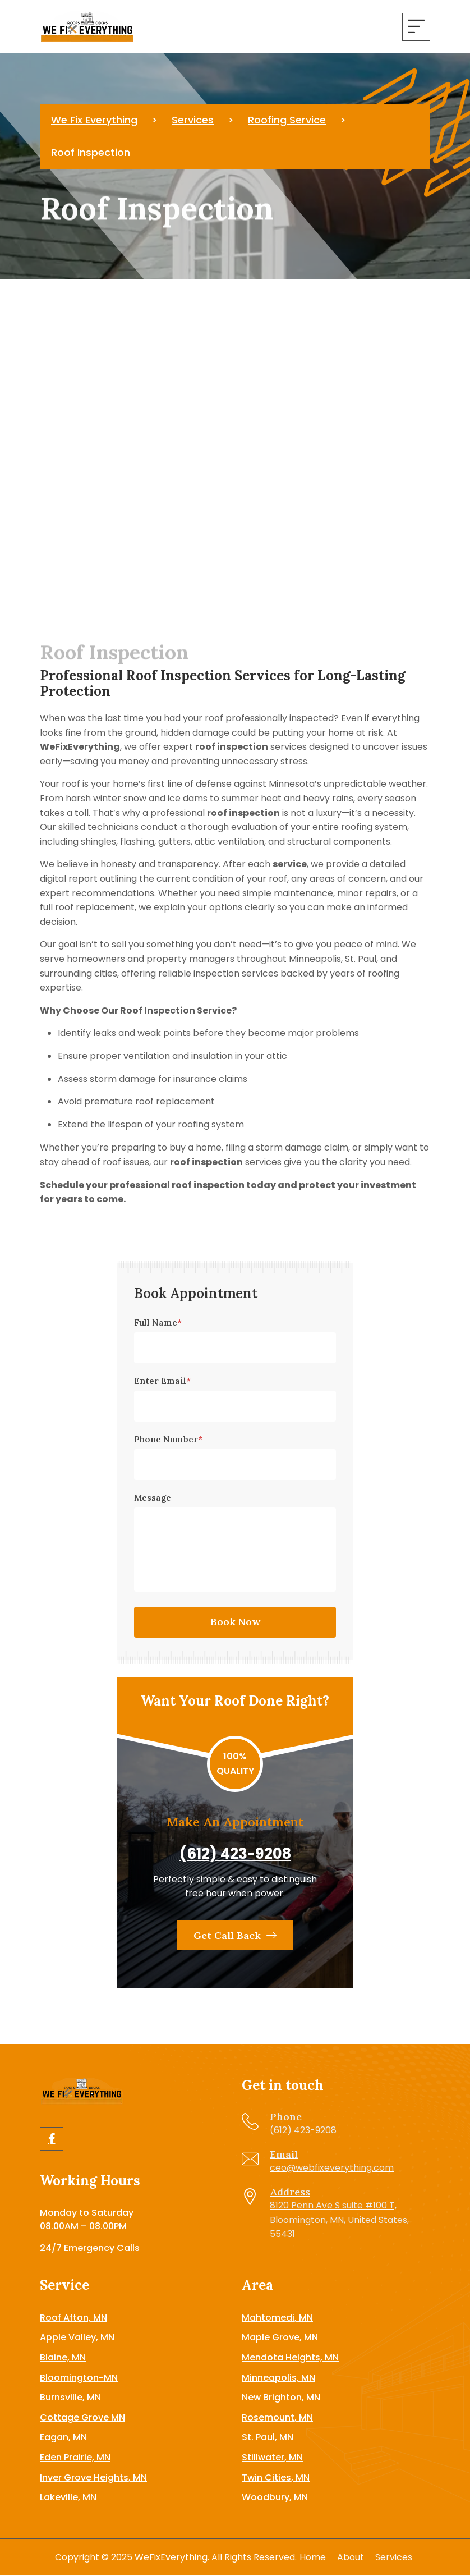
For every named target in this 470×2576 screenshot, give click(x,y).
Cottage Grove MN (82, 2417)
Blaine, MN (63, 2357)
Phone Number (168, 1439)
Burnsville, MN (70, 2397)
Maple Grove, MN (280, 2337)
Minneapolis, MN (278, 2377)
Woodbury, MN (275, 2497)
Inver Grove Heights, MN (93, 2477)
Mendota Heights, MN (290, 2357)
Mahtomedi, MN (277, 2317)
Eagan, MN (63, 2437)
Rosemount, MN (277, 2417)
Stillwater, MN (272, 2457)
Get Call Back (235, 1935)
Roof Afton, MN (73, 2317)
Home (312, 2557)
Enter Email (162, 1381)
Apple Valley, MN (77, 2337)
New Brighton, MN (281, 2397)
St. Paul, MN (267, 2437)
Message (152, 1497)
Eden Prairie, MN (75, 2457)
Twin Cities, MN (276, 2477)
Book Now (235, 1621)
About (350, 2557)
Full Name (158, 1322)
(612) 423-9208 (235, 1853)
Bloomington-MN (79, 2377)
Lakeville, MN (68, 2497)
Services (393, 2557)
